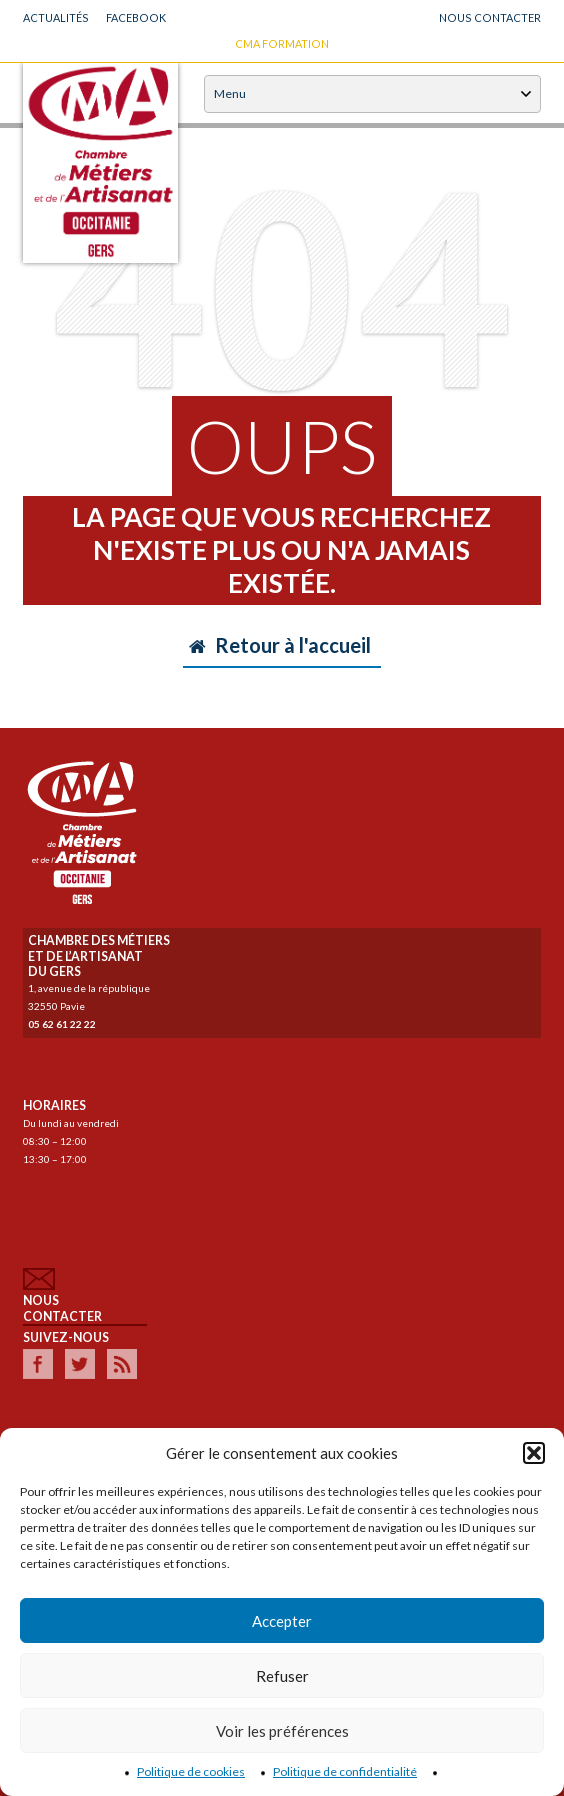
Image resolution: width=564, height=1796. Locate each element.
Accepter (282, 1621)
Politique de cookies (191, 1771)
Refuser (282, 1676)
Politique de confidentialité (345, 1771)
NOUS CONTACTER (490, 17)
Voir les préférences (282, 1731)
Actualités (56, 17)
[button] (534, 1453)
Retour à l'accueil (280, 645)
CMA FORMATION (282, 43)
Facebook (136, 17)
